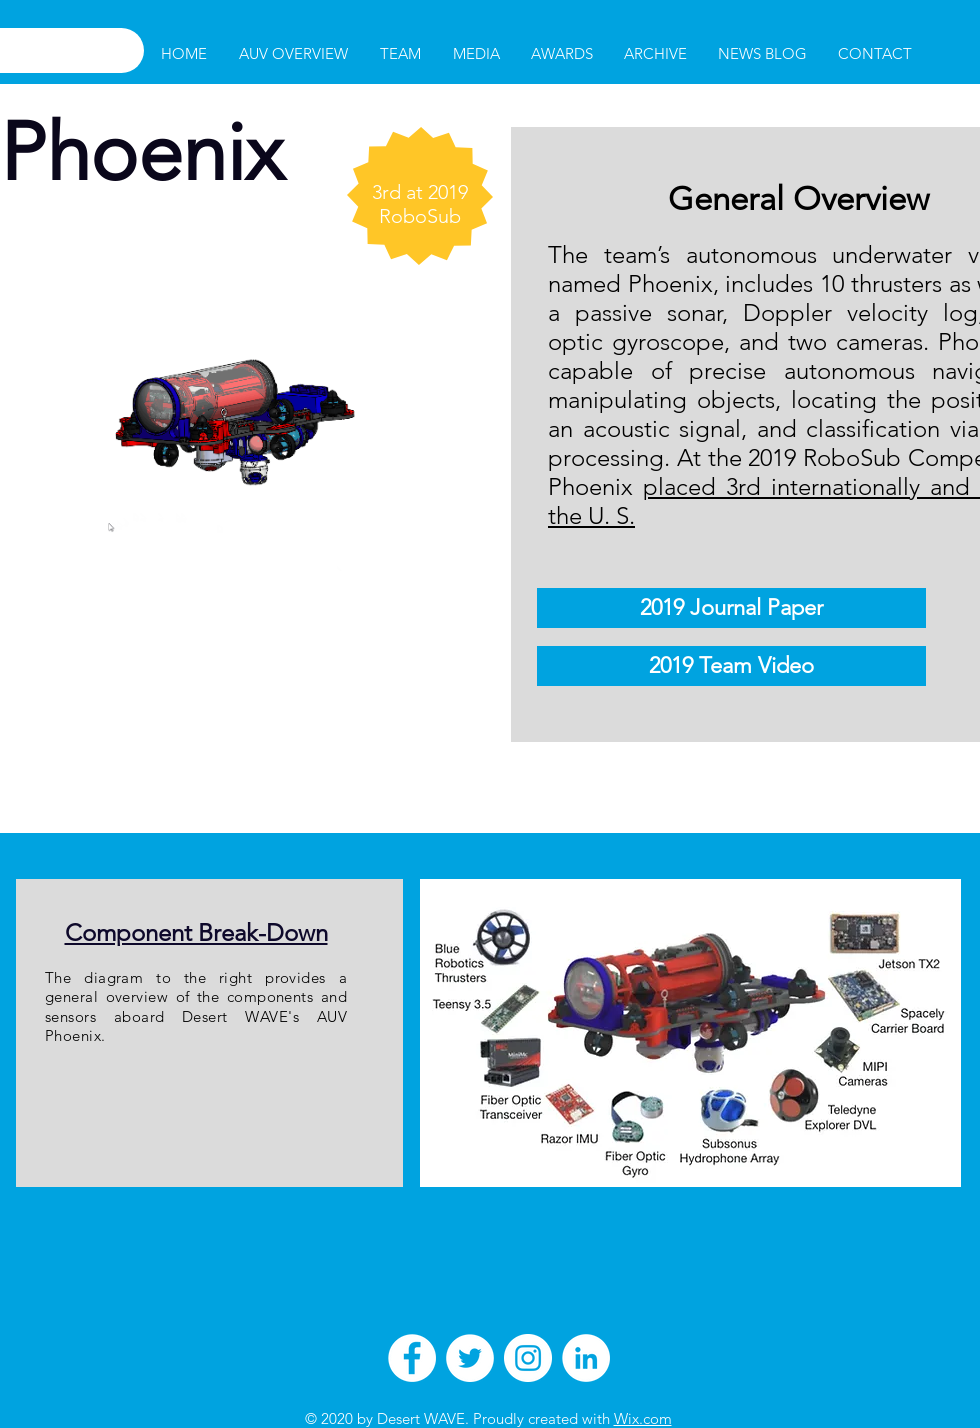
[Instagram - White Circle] (528, 1358)
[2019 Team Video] (731, 666)
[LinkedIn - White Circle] (586, 1358)
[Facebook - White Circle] (412, 1358)
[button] (399, 54)
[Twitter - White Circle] (470, 1358)
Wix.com (643, 1418)
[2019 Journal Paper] (731, 608)
